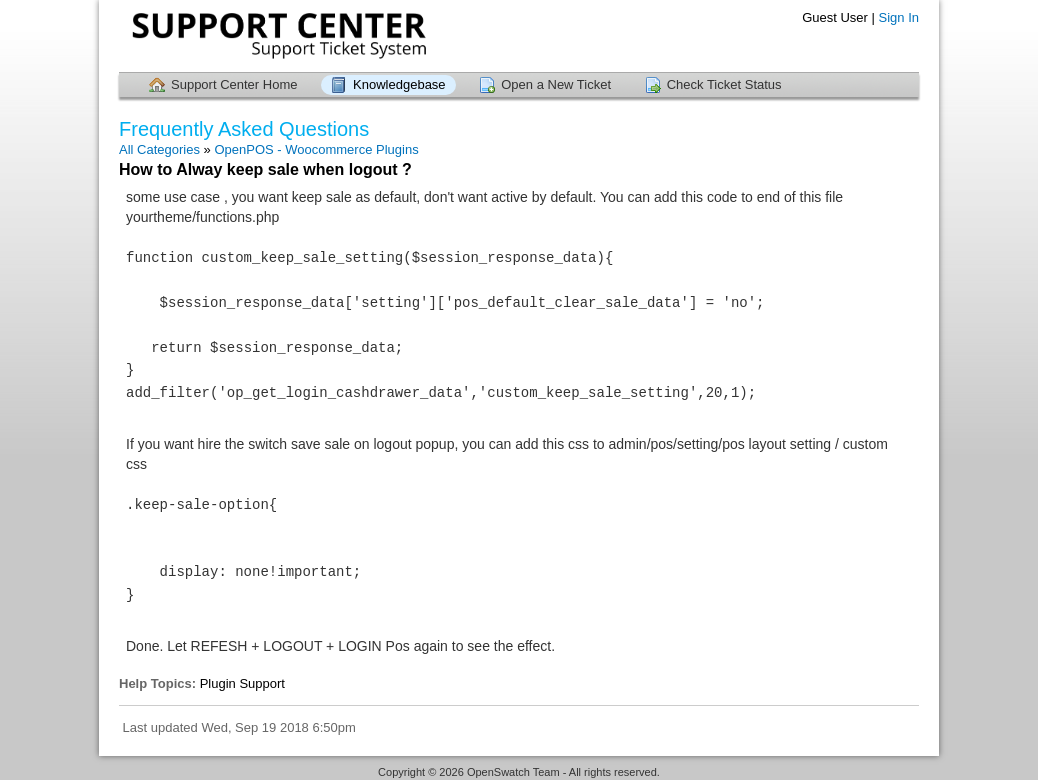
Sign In (899, 17)
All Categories (159, 149)
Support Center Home (234, 84)
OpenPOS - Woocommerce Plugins (316, 149)
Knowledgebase (399, 84)
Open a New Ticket (556, 84)
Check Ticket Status (724, 84)
